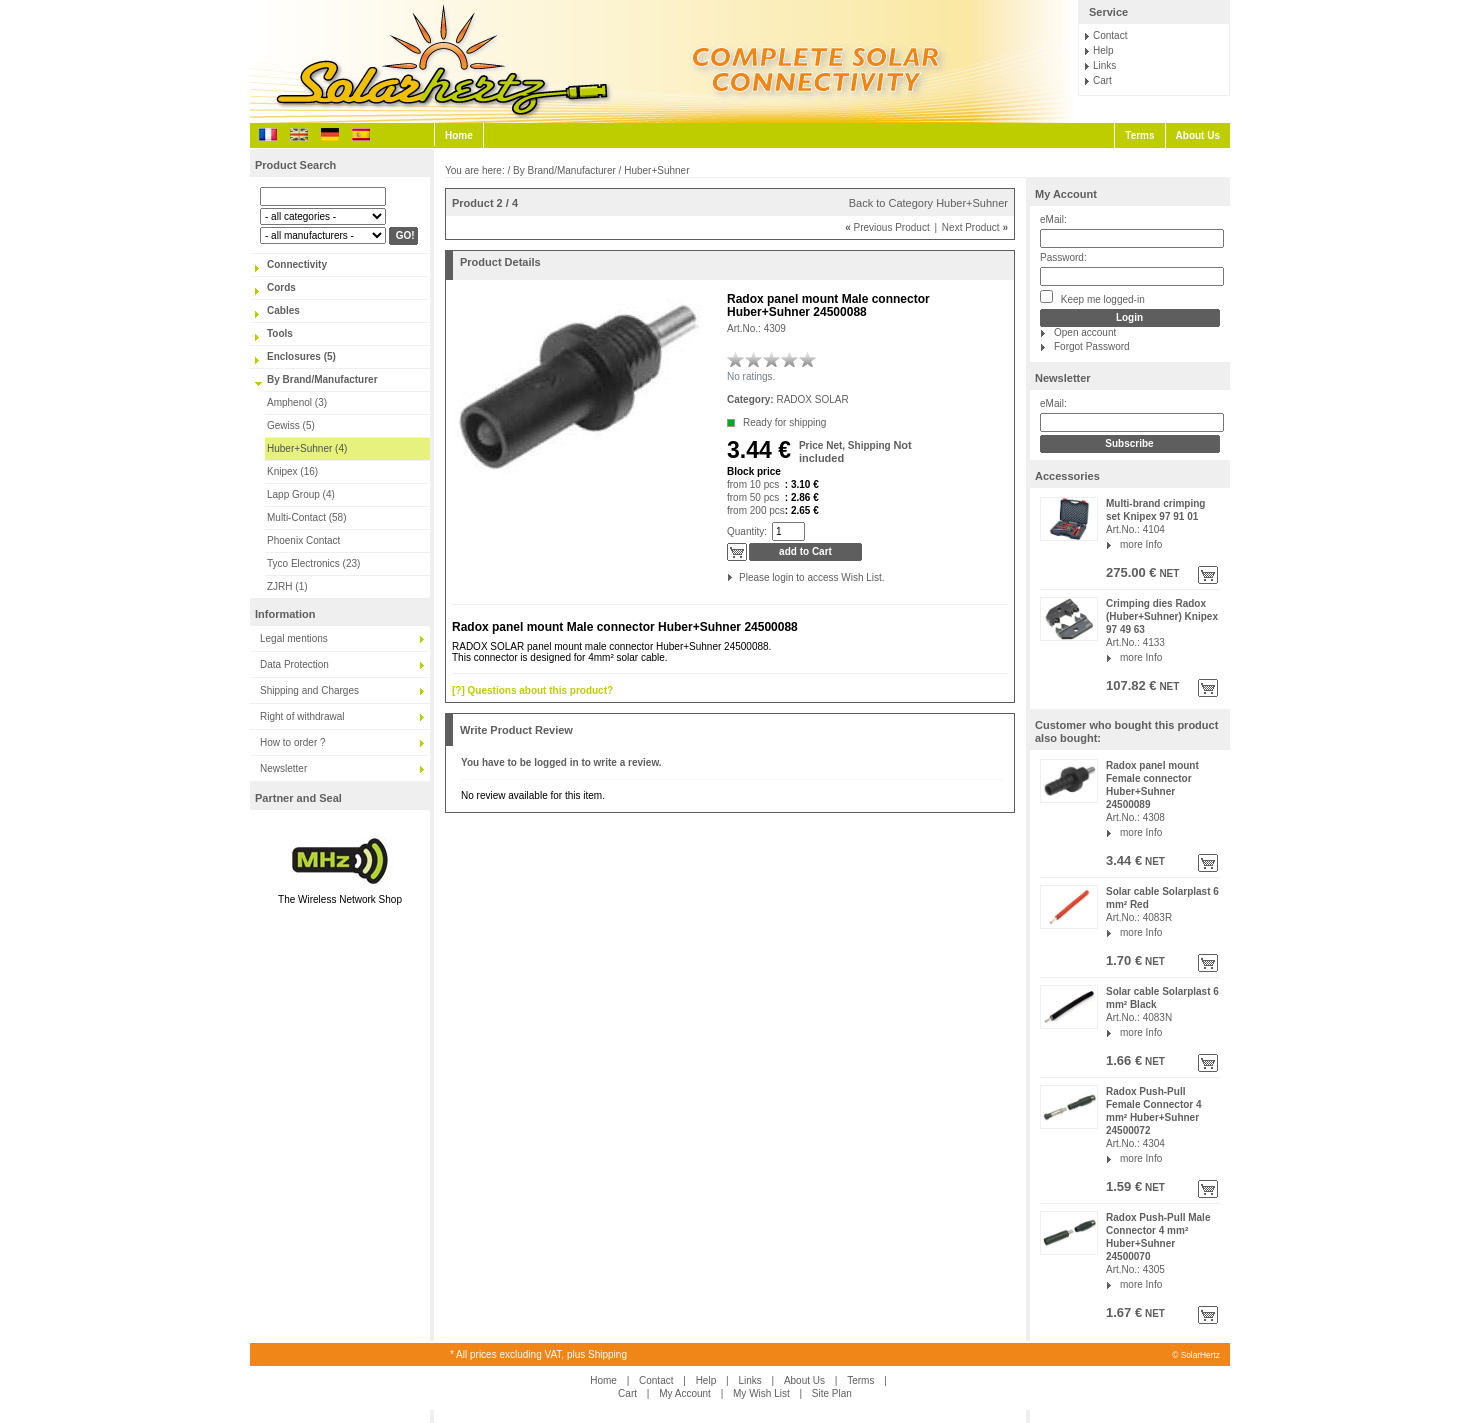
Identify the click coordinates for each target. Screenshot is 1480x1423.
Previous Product (887, 227)
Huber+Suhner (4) (307, 448)
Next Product (975, 227)
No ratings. (751, 376)
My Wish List (761, 1393)
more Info (1141, 544)
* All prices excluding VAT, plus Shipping (538, 1354)
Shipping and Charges (309, 690)
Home (459, 135)
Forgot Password (1092, 346)
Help (1103, 50)
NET (1168, 573)
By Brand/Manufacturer (322, 379)
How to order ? (293, 742)
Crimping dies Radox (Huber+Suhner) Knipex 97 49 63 (1162, 616)
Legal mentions (294, 638)
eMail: (1053, 219)
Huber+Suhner (656, 170)
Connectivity (297, 264)
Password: (1063, 257)
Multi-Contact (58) (306, 517)
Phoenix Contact (303, 540)
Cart (1102, 80)
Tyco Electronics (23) (313, 563)
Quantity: (747, 531)
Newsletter (283, 768)
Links (1104, 65)
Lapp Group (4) (301, 494)
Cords (281, 287)
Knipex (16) (292, 471)
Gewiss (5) (291, 425)
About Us (1198, 135)
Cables (283, 310)
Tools (280, 333)
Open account (1085, 332)
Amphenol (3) (297, 402)
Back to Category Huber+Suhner (928, 203)
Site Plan (832, 1393)
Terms (1139, 135)
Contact (1110, 35)
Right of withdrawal (302, 716)
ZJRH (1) (287, 586)
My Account (1066, 194)
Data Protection (294, 664)
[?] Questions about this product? (532, 690)
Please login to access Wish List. (740, 577)
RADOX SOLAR (812, 399)
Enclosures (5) (301, 356)
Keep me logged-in (1092, 297)
